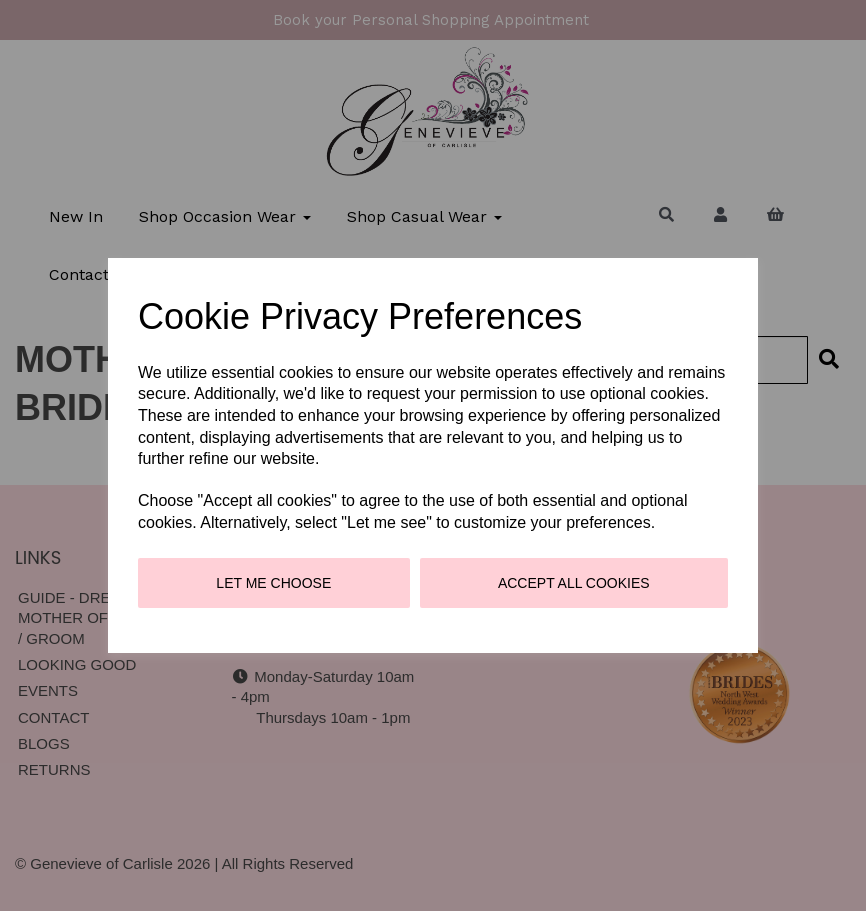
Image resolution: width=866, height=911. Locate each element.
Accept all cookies (574, 583)
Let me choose (273, 583)
